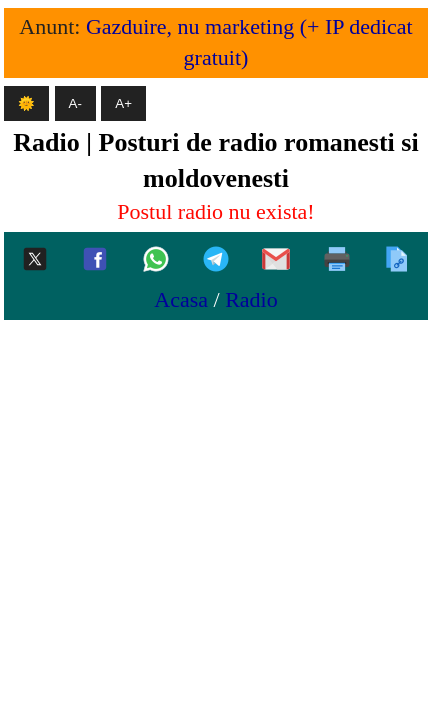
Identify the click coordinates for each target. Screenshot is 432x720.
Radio (251, 299)
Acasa (181, 299)
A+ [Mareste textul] (123, 103)
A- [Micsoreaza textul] (75, 103)
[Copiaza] (397, 260)
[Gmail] (276, 260)
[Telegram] (216, 260)
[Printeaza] (337, 260)
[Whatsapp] (156, 260)
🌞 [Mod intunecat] (26, 103)
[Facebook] (95, 260)
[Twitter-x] (35, 260)
